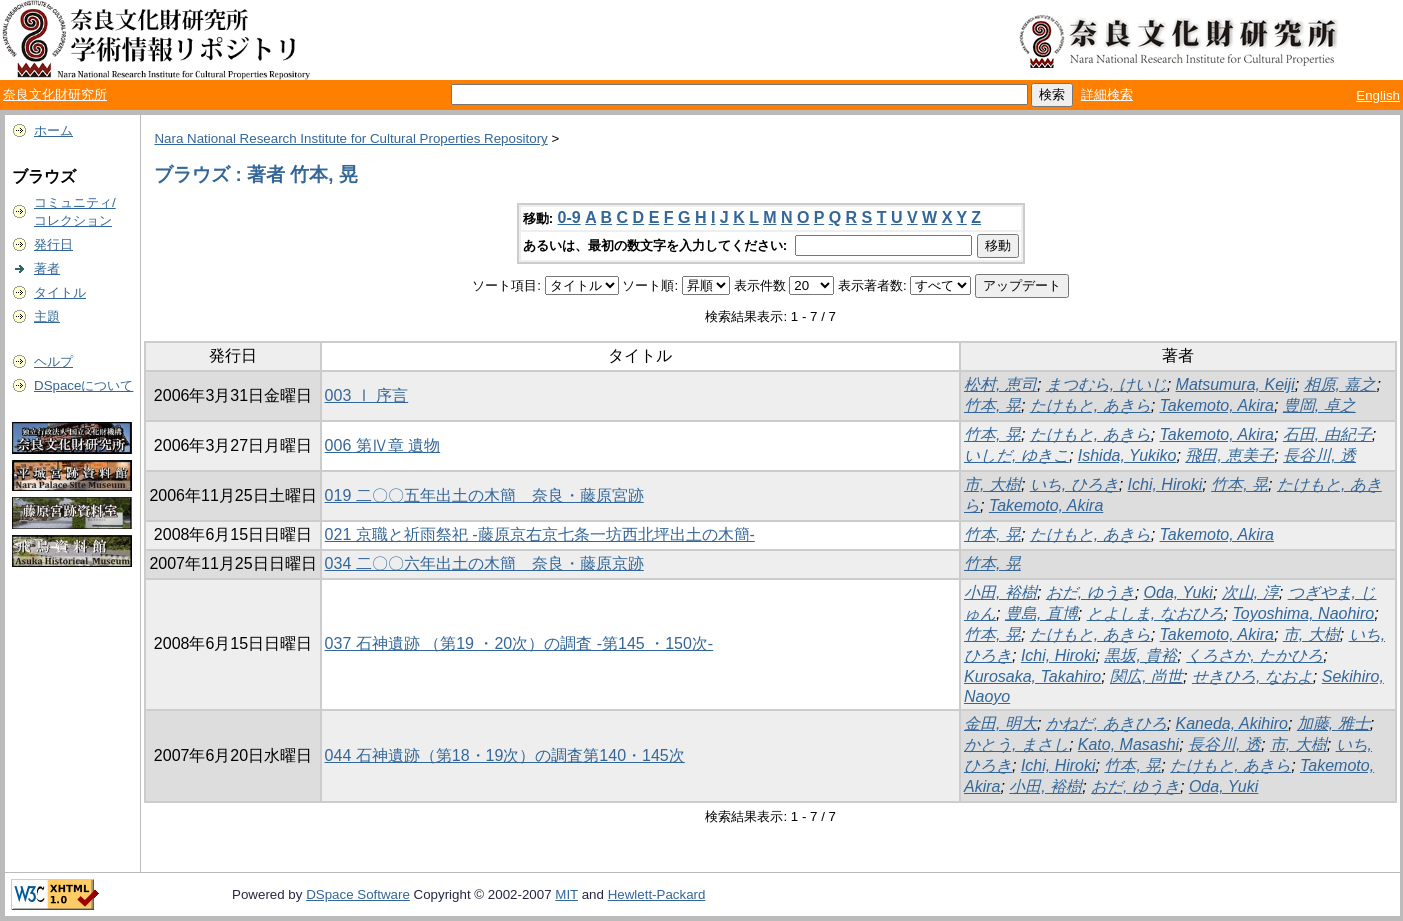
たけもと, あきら (1090, 405)
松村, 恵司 (1000, 384)
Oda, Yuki (1178, 592)
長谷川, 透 (1319, 455)
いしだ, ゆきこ (1016, 455)
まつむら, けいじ (1106, 384)
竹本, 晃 (992, 405)
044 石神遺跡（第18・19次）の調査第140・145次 (505, 755)
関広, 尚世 (1146, 676)
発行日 (53, 244)
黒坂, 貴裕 (1140, 655)
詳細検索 (1107, 94)
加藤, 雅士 (1333, 723)
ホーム (53, 130)
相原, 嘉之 (1340, 384)
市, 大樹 (992, 484)
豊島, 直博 (1041, 613)
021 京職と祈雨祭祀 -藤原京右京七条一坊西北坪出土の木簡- (540, 534)
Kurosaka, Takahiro (1032, 676)
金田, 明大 (1000, 723)
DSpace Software (358, 894)
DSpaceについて (83, 385)
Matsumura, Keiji (1235, 384)
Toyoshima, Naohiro (1303, 613)
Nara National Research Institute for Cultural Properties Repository (350, 138)
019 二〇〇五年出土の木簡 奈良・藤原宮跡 (484, 495)
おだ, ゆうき (1090, 592)
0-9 (569, 217)
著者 (47, 268)
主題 (47, 316)
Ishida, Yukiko (1127, 455)
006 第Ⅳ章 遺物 (383, 445)
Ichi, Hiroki (1165, 484)
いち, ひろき (1074, 484)
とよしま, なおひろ (1155, 613)
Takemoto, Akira (1217, 405)
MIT (566, 894)
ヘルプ (53, 361)
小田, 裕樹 (1000, 592)
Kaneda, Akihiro (1232, 723)
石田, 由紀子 (1327, 434)
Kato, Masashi (1128, 744)
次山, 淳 (1250, 592)
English (1378, 95)
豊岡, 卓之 (1319, 405)
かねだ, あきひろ (1106, 723)
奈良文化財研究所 (55, 94)
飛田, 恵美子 (1229, 455)
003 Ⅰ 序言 (367, 395)
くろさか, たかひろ (1254, 655)
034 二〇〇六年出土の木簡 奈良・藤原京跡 (484, 563)
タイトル (60, 292)
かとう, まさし (1016, 744)
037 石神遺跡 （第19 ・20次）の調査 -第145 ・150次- (519, 643)
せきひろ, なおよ (1252, 676)
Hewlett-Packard (657, 894)
